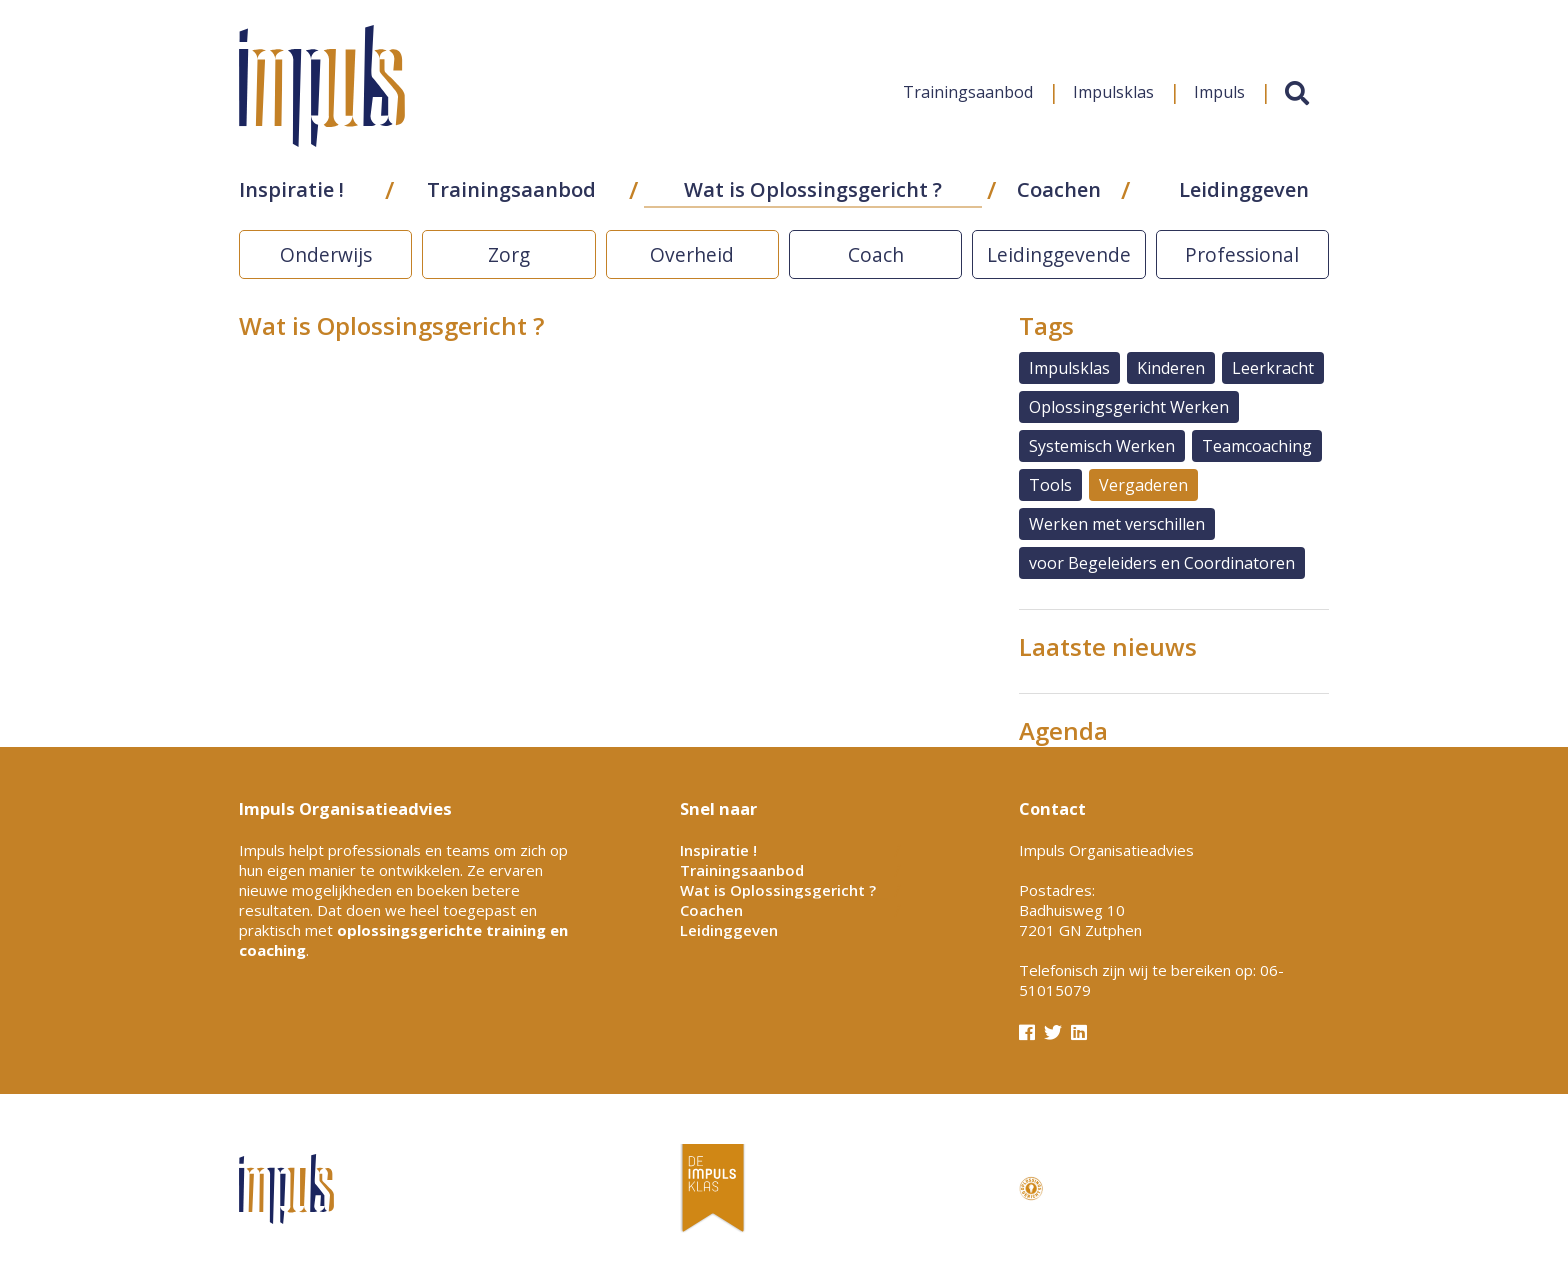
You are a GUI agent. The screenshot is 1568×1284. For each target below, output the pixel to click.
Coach (876, 254)
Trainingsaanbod (968, 94)
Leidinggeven (1244, 191)
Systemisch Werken (1102, 446)
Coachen (1059, 191)
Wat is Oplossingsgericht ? (813, 191)
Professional (1242, 254)
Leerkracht (1273, 368)
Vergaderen (1143, 485)
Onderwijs (326, 254)
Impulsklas (1113, 94)
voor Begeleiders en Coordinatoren (1162, 563)
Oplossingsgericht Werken (1129, 407)
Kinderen (1171, 368)
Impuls (1219, 94)
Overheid (692, 254)
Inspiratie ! (291, 191)
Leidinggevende (1059, 254)
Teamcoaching (1257, 446)
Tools (1050, 485)
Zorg (509, 254)
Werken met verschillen (1117, 524)
